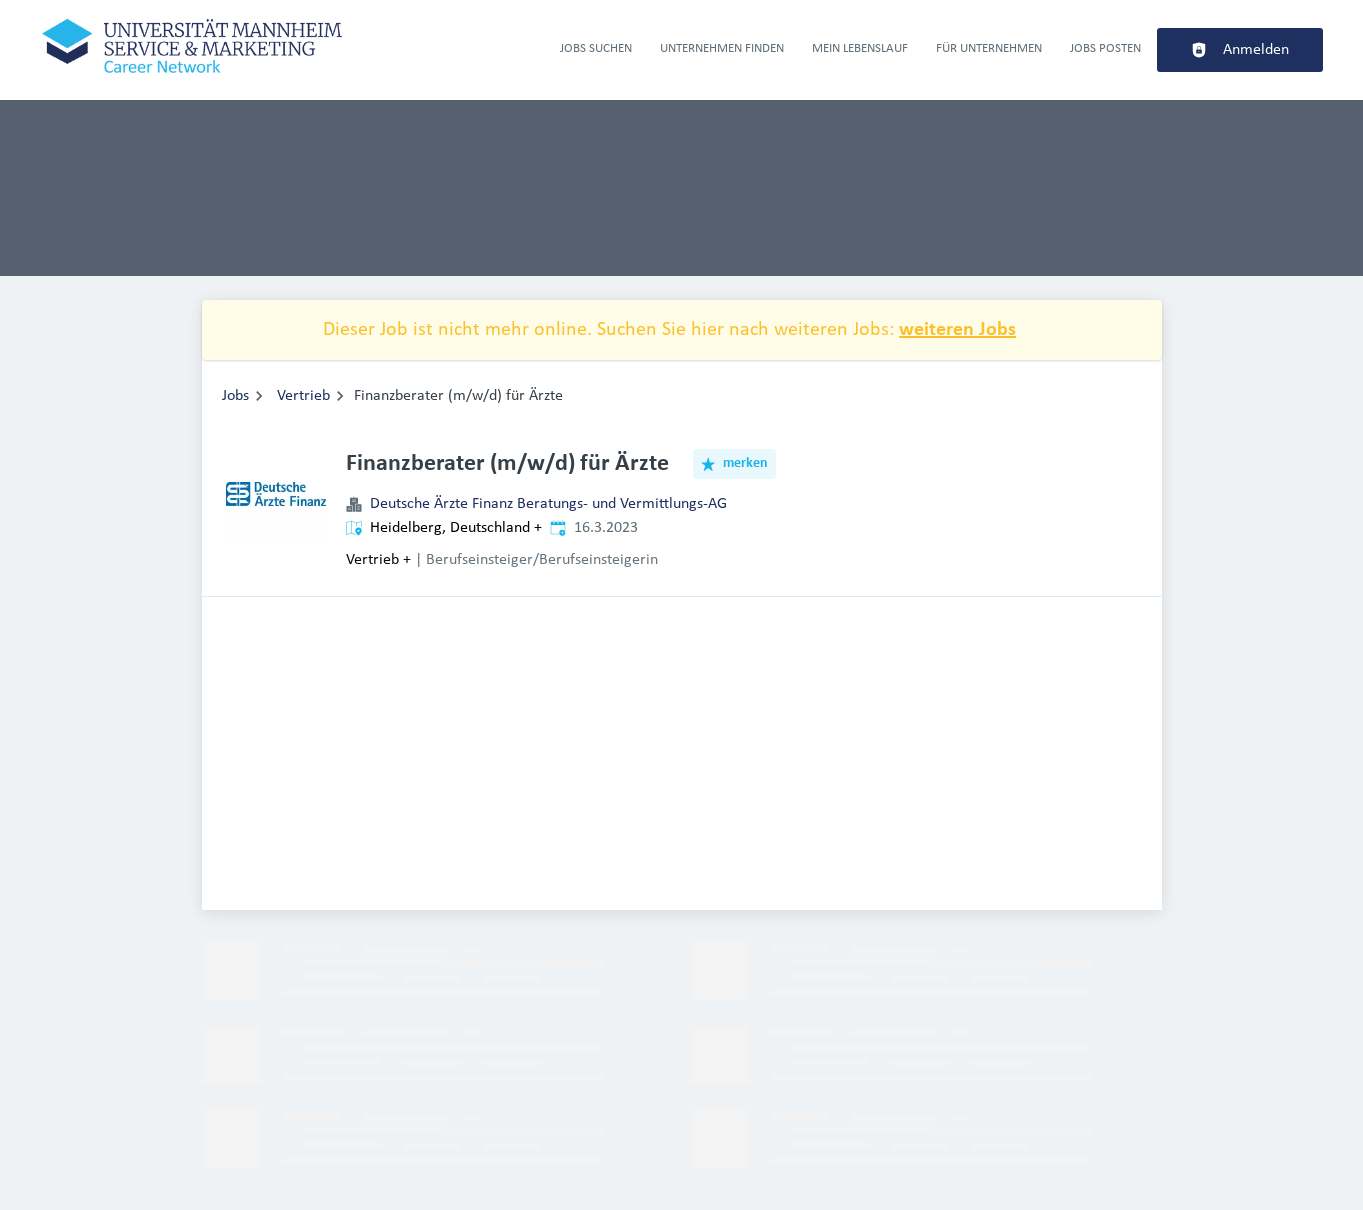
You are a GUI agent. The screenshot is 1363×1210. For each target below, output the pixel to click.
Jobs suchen (596, 48)
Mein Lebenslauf (860, 48)
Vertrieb (303, 396)
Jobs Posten (1105, 48)
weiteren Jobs (957, 330)
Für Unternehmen (989, 48)
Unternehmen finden (722, 48)
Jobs (235, 396)
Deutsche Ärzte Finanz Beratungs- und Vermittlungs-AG (548, 504)
